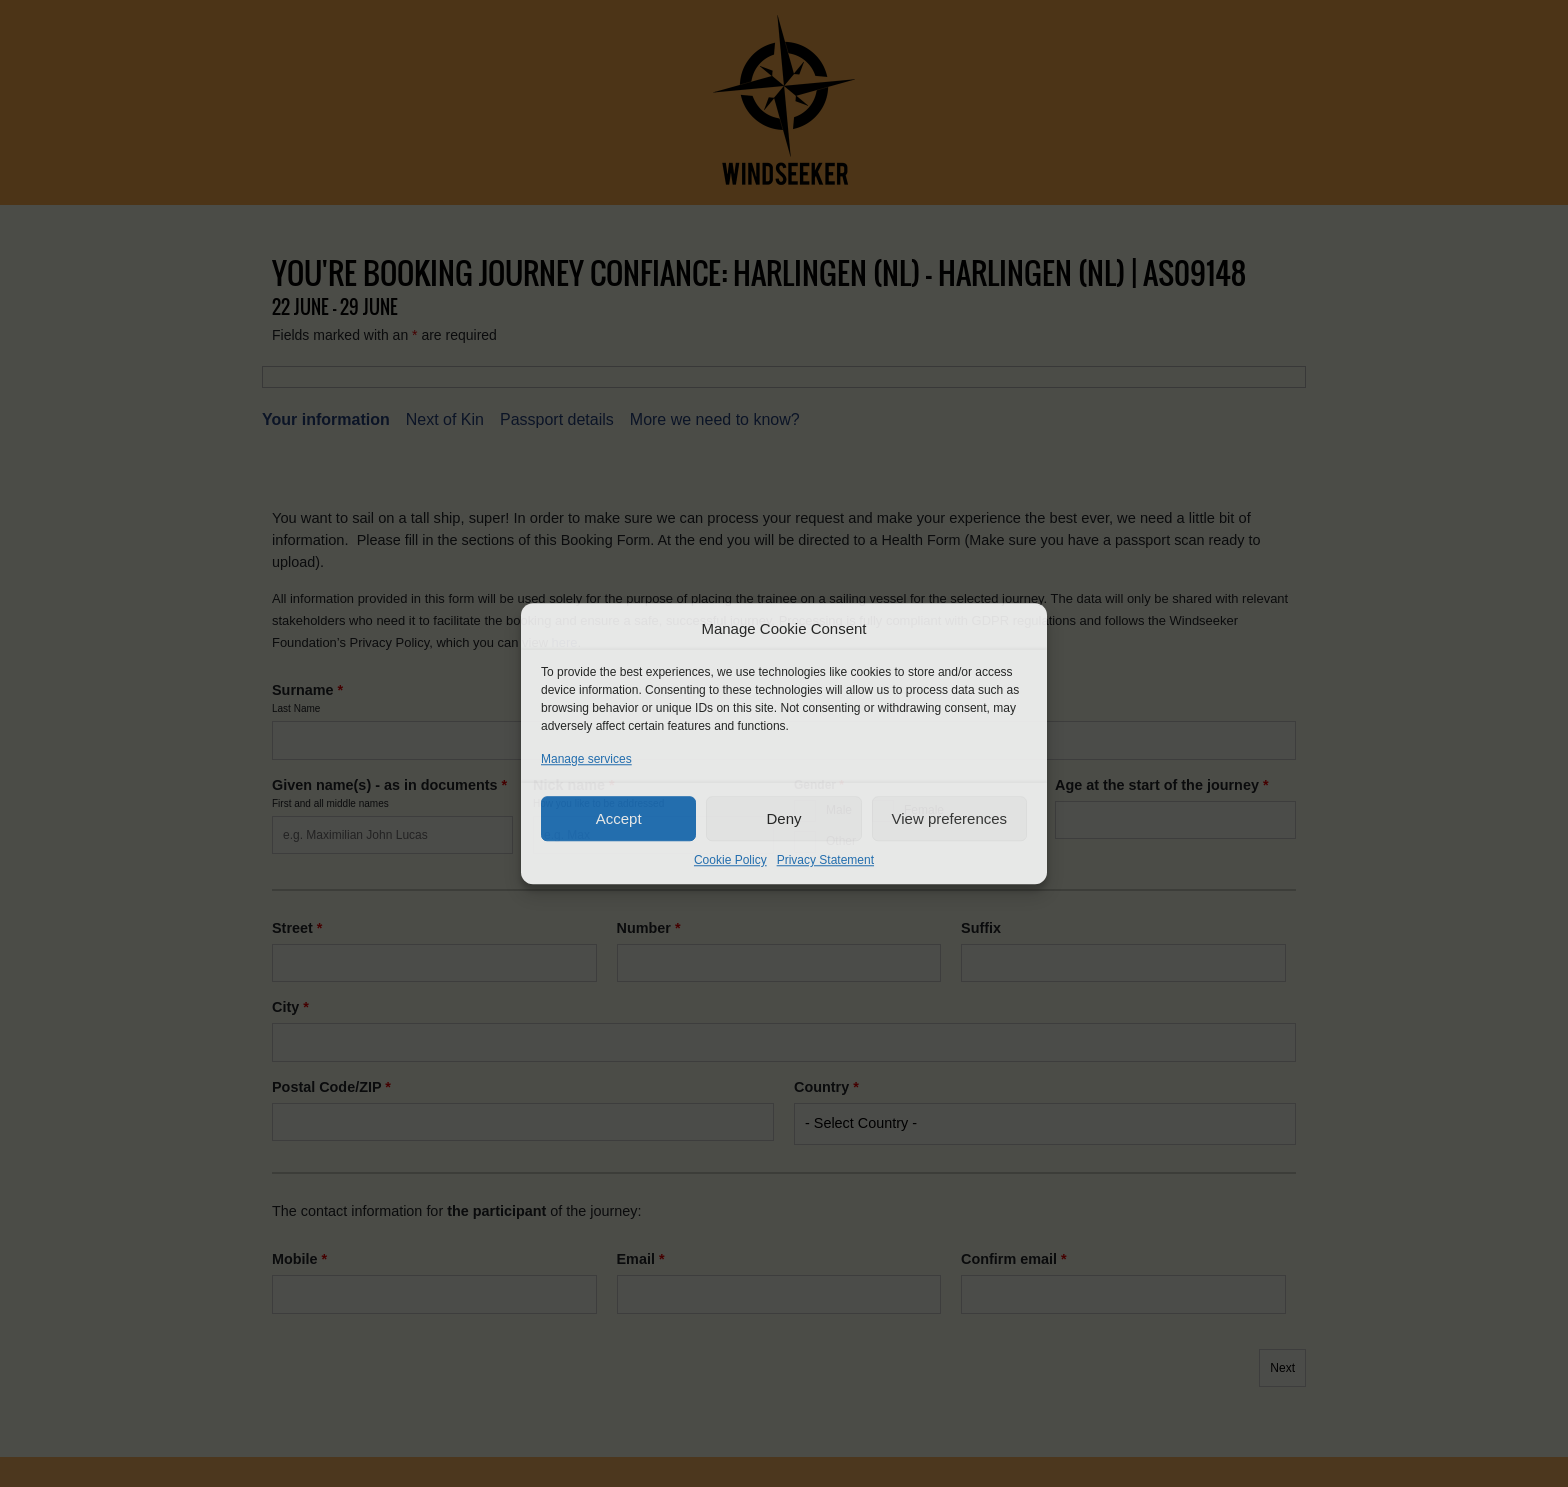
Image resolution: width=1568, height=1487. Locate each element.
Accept (619, 818)
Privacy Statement (825, 860)
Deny (783, 818)
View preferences (950, 818)
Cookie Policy (730, 860)
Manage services (586, 759)
